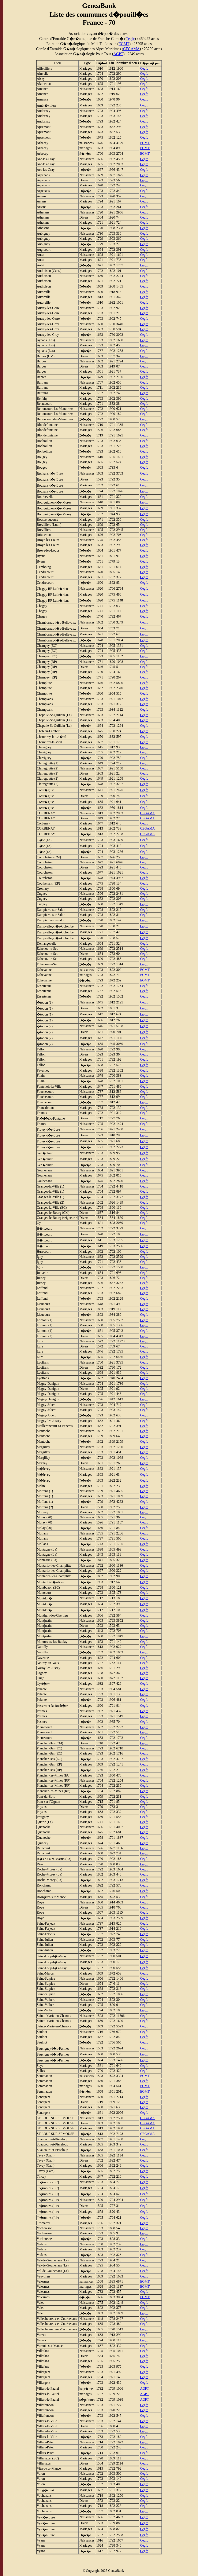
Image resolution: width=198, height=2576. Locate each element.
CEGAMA (131, 49)
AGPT (118, 54)
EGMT (124, 44)
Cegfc (130, 39)
